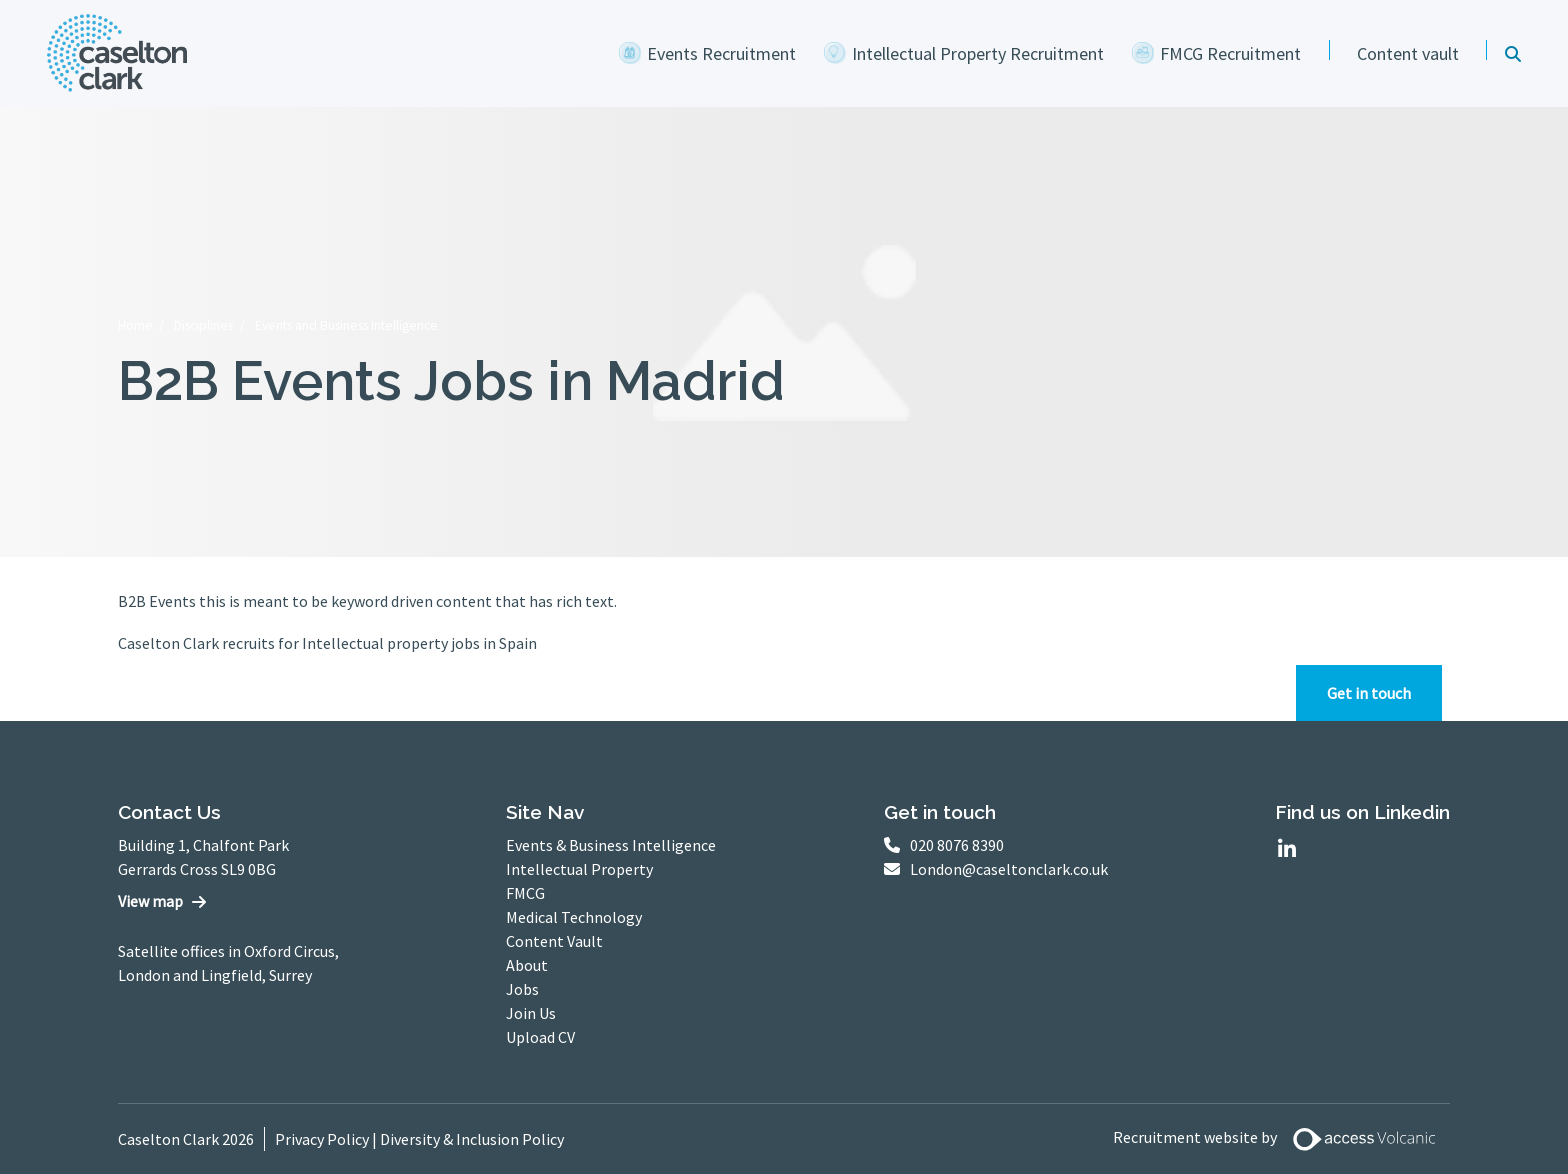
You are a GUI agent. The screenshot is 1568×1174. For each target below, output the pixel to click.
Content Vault (554, 941)
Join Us (531, 1013)
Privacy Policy (322, 1139)
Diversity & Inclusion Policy (472, 1139)
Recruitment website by (1282, 1139)
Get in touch (1369, 693)
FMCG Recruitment (1230, 53)
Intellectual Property (579, 869)
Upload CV (540, 1037)
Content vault (1408, 53)
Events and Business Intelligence (346, 325)
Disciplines (203, 325)
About (527, 965)
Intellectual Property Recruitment (978, 53)
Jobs (522, 989)
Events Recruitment (721, 53)
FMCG (525, 893)
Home (135, 325)
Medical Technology (574, 917)
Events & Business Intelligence (611, 845)
